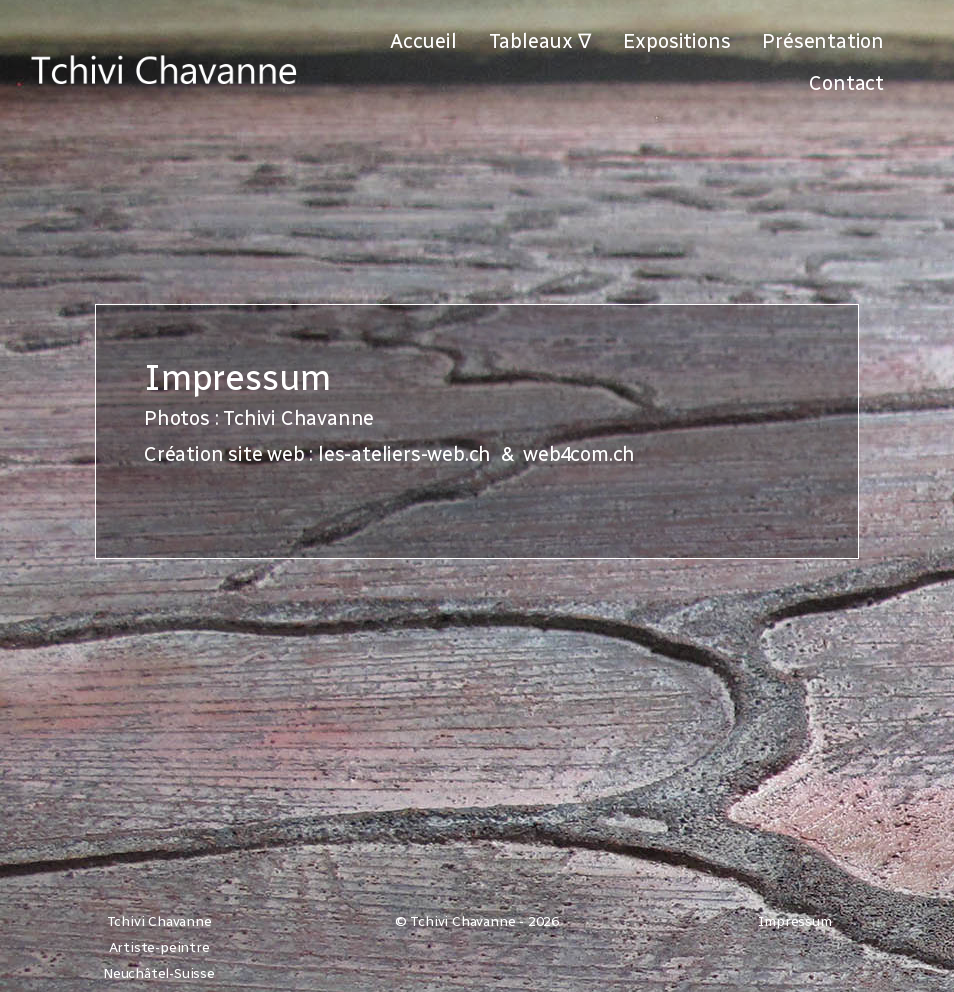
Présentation (823, 41)
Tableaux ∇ (540, 41)
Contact (846, 83)
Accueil (423, 41)
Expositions (677, 41)
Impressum (794, 921)
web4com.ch (579, 454)
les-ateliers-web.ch (404, 454)
